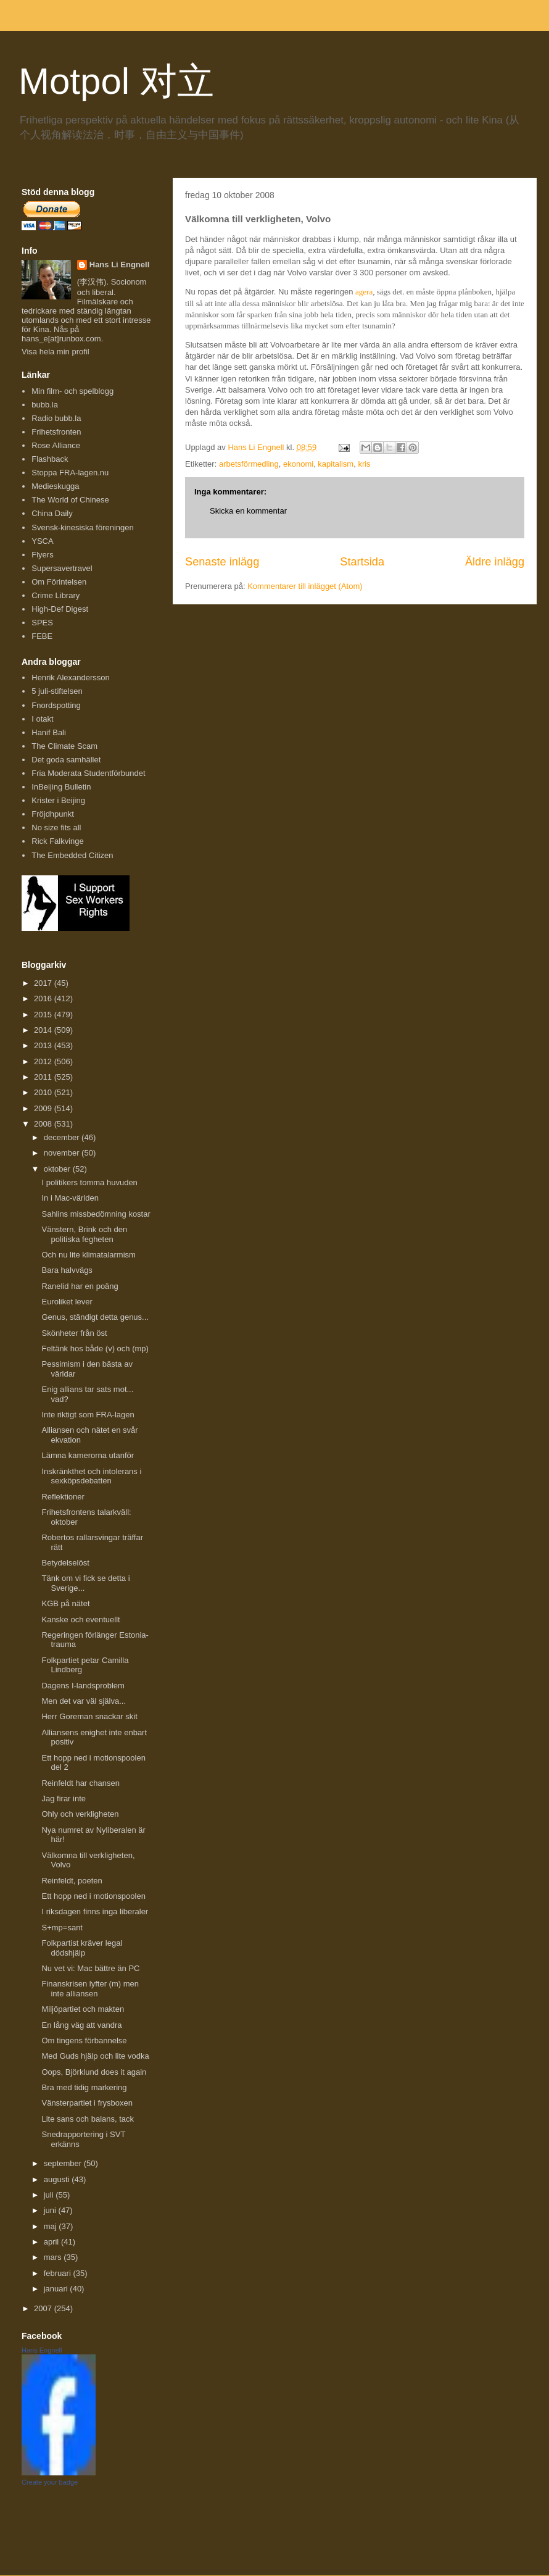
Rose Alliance (55, 445)
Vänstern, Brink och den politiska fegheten (84, 1234)
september (64, 2163)
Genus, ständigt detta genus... (94, 1317)
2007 (44, 2308)
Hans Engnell (42, 2350)
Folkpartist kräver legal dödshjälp (81, 1947)
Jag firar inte (63, 1798)
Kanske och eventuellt (80, 1619)
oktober (58, 1168)
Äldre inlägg (494, 562)
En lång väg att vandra (81, 2025)
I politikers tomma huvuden (89, 1182)
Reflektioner (62, 1496)
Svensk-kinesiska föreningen (82, 527)
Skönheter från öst (74, 1333)
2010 (44, 1092)
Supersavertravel (61, 568)
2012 (44, 1061)
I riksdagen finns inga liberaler (94, 1911)
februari (58, 2273)
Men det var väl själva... (83, 1701)
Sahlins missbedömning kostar (95, 1214)
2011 (44, 1077)
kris (364, 464)
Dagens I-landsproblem (82, 1685)
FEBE (41, 636)
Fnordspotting (56, 705)
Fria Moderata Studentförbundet (88, 773)
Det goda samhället (66, 759)
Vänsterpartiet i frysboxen (86, 2102)
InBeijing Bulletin (61, 786)
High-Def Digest (59, 609)
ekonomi (298, 464)
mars (54, 2257)
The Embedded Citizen (72, 855)
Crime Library (55, 595)
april (52, 2241)
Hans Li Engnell (119, 264)
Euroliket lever (66, 1301)
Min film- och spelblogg (72, 391)
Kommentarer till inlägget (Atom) (304, 586)
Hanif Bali (48, 732)
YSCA (42, 541)
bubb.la (44, 404)
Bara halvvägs (66, 1270)
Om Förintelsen (58, 581)
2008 (44, 1123)
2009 (44, 1108)
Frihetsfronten (56, 431)
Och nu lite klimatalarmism (88, 1254)
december (62, 1137)
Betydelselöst (65, 1562)
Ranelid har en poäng (79, 1286)
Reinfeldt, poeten (71, 1880)
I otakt (42, 718)
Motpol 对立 (116, 81)
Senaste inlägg (222, 562)
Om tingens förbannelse (83, 2040)
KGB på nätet (65, 1603)
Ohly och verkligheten (79, 1814)
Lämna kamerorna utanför (87, 1455)
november (62, 1152)
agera (364, 291)
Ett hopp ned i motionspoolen (93, 1896)
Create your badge (50, 2482)
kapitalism (335, 464)
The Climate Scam (64, 746)
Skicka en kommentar (248, 510)
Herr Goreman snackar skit (89, 1716)
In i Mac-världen (69, 1198)
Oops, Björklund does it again (93, 2072)
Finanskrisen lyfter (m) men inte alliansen (89, 1988)
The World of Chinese (70, 499)
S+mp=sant (62, 1927)
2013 (44, 1045)
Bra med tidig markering (83, 2087)
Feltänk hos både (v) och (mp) (94, 1348)
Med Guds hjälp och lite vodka (95, 2056)
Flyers (42, 554)
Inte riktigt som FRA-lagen (87, 1414)
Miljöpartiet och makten (82, 2009)
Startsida (362, 562)
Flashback (49, 459)
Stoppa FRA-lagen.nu (70, 472)
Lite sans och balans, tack (87, 2119)
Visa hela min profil (55, 351)
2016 (44, 998)
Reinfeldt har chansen (80, 1783)
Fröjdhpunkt (52, 814)
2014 (44, 1030)
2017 (44, 983)
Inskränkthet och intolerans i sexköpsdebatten (91, 1476)
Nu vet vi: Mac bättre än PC (90, 1968)
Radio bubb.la (56, 418)
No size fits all (56, 827)
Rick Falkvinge (57, 841)
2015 (44, 1014)
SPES (42, 622)
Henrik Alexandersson (70, 677)
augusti (58, 2179)
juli (50, 2194)
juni (51, 2210)
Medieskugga (55, 486)
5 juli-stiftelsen (56, 691)
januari (57, 2288)
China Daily (51, 513)
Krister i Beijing (58, 800)
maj (51, 2226)
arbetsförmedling (249, 464)
